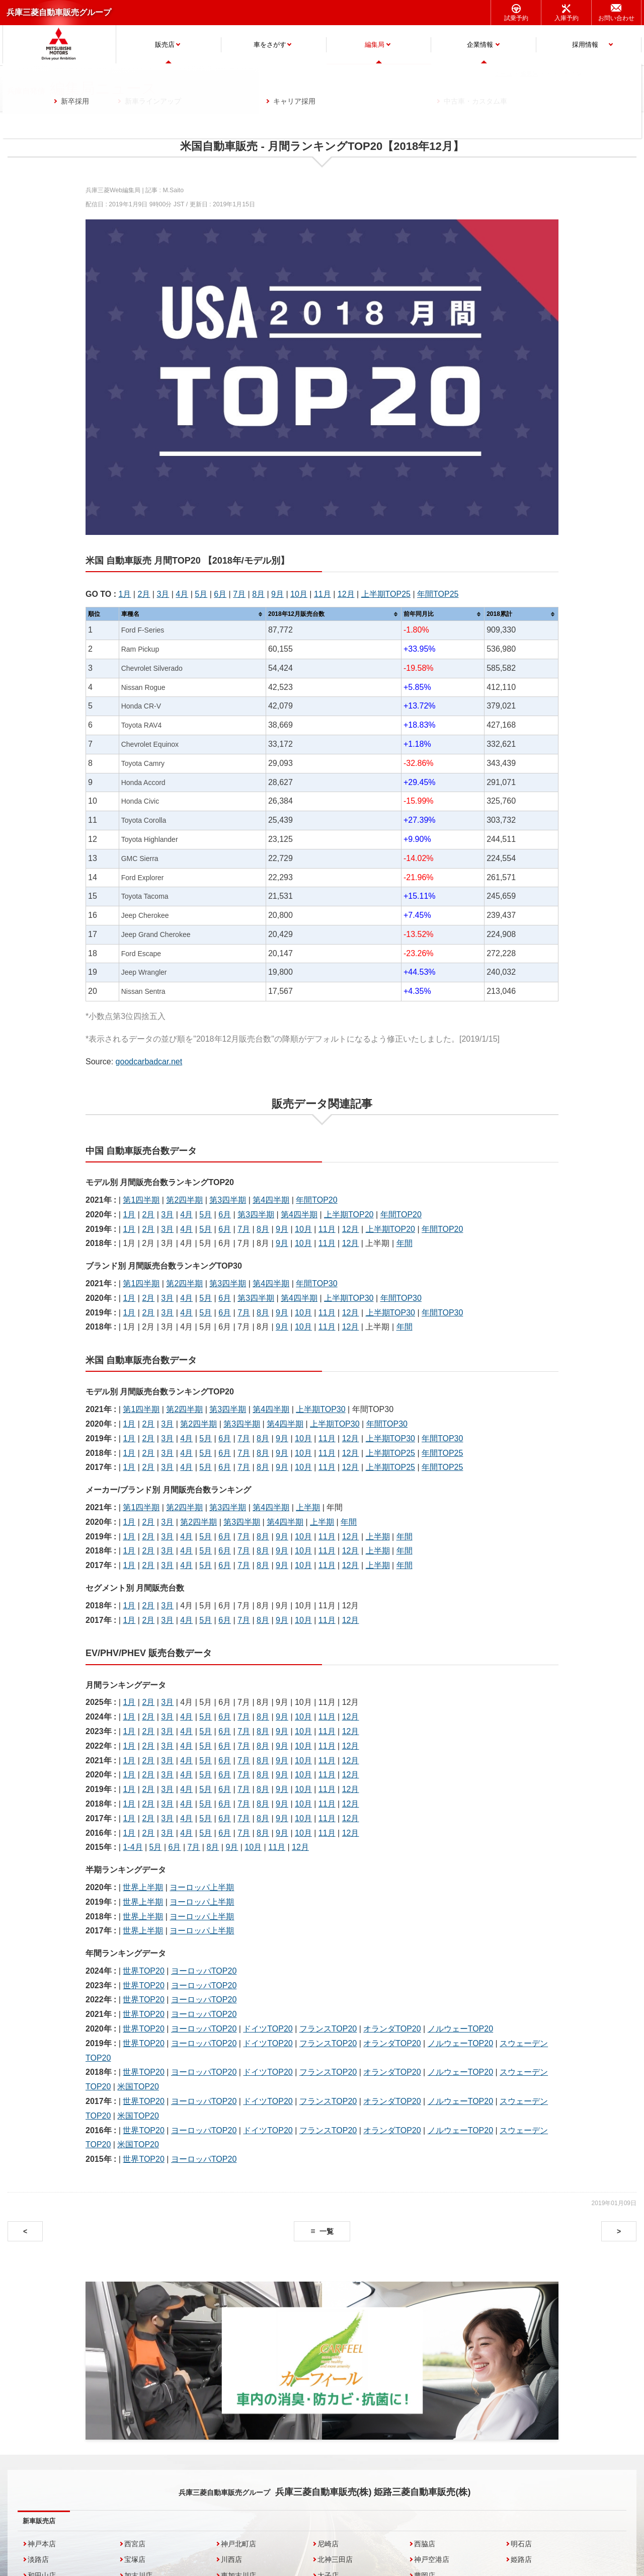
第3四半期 (227, 1200)
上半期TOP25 (386, 594)
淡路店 (38, 2559)
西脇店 (424, 2544)
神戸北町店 (238, 2544)
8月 (258, 594)
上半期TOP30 (348, 1298)
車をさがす (270, 44)
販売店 (165, 44)
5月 (201, 594)
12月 (346, 594)
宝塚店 (134, 2559)
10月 (298, 594)
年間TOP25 (437, 594)
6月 (220, 594)
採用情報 (585, 44)
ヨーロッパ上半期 (202, 1887)
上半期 (308, 1507)
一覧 (326, 2231)
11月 (322, 594)
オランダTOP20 (392, 2028)
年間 (404, 1243)
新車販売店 (39, 2521)
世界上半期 (143, 1887)
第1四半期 (141, 1200)
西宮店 (134, 2544)
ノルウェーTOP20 (460, 2028)
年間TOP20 (316, 1200)
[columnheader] (192, 614)
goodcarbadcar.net (149, 1061)
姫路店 (521, 2559)
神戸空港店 (431, 2559)
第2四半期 (184, 1200)
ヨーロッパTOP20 (203, 1971)
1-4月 (132, 1847)
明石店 (521, 2544)
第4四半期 (271, 1200)
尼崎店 (328, 2544)
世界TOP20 (143, 1971)
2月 (143, 594)
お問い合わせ (616, 18)
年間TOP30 (401, 1298)
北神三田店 (335, 2559)
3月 (162, 594)
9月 (277, 594)
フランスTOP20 (328, 2028)
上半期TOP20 (348, 1214)
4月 (182, 594)
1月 (124, 594)
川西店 (231, 2559)
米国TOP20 (137, 2086)
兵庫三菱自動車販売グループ (59, 12)
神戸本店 (42, 2544)
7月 (239, 594)
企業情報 (480, 44)
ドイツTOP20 (267, 2028)
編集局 (374, 44)
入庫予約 (566, 18)
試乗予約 (516, 18)
